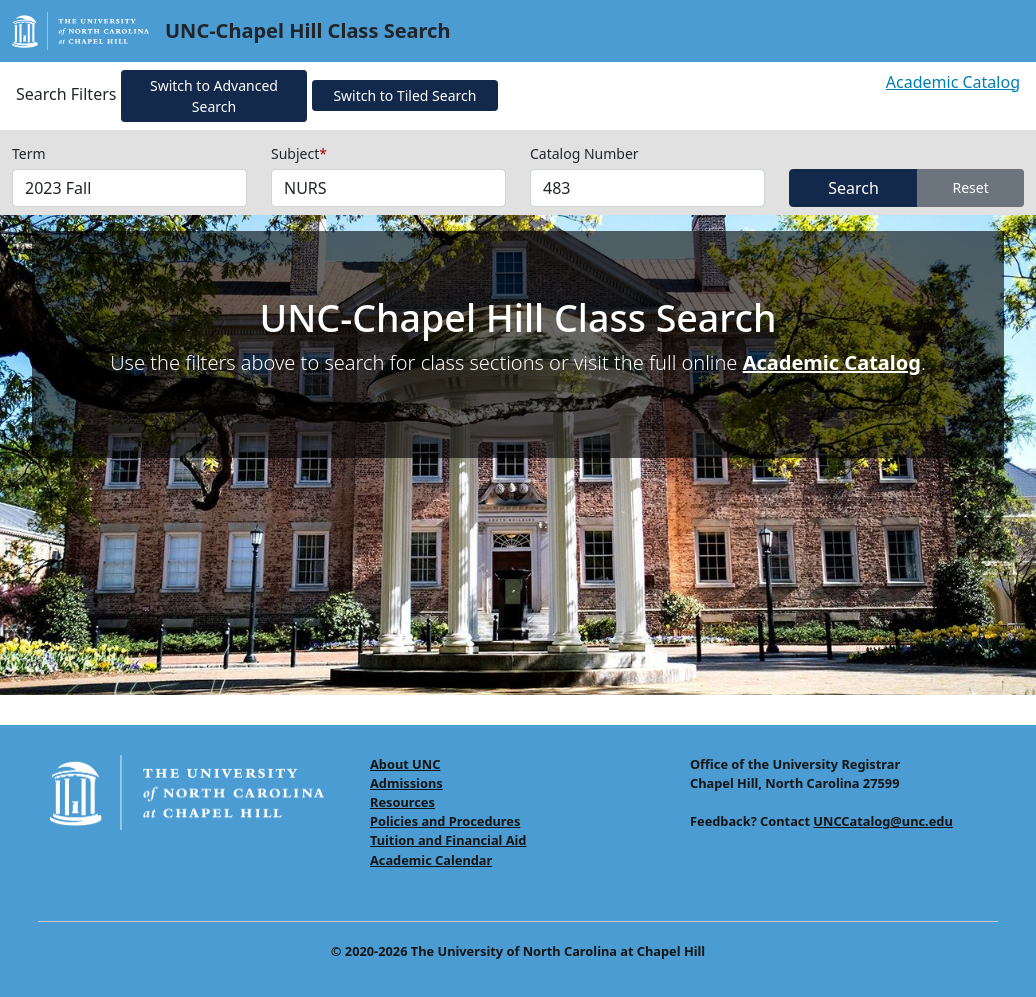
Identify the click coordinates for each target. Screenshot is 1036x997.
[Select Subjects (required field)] (388, 188)
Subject (299, 153)
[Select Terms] (129, 188)
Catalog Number (584, 153)
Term (29, 153)
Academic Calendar (431, 860)
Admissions (406, 783)
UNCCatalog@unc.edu (882, 821)
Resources (402, 802)
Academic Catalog (953, 82)
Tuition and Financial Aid (448, 840)
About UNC (405, 764)
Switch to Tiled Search (404, 95)
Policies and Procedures (445, 821)
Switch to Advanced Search (214, 96)
